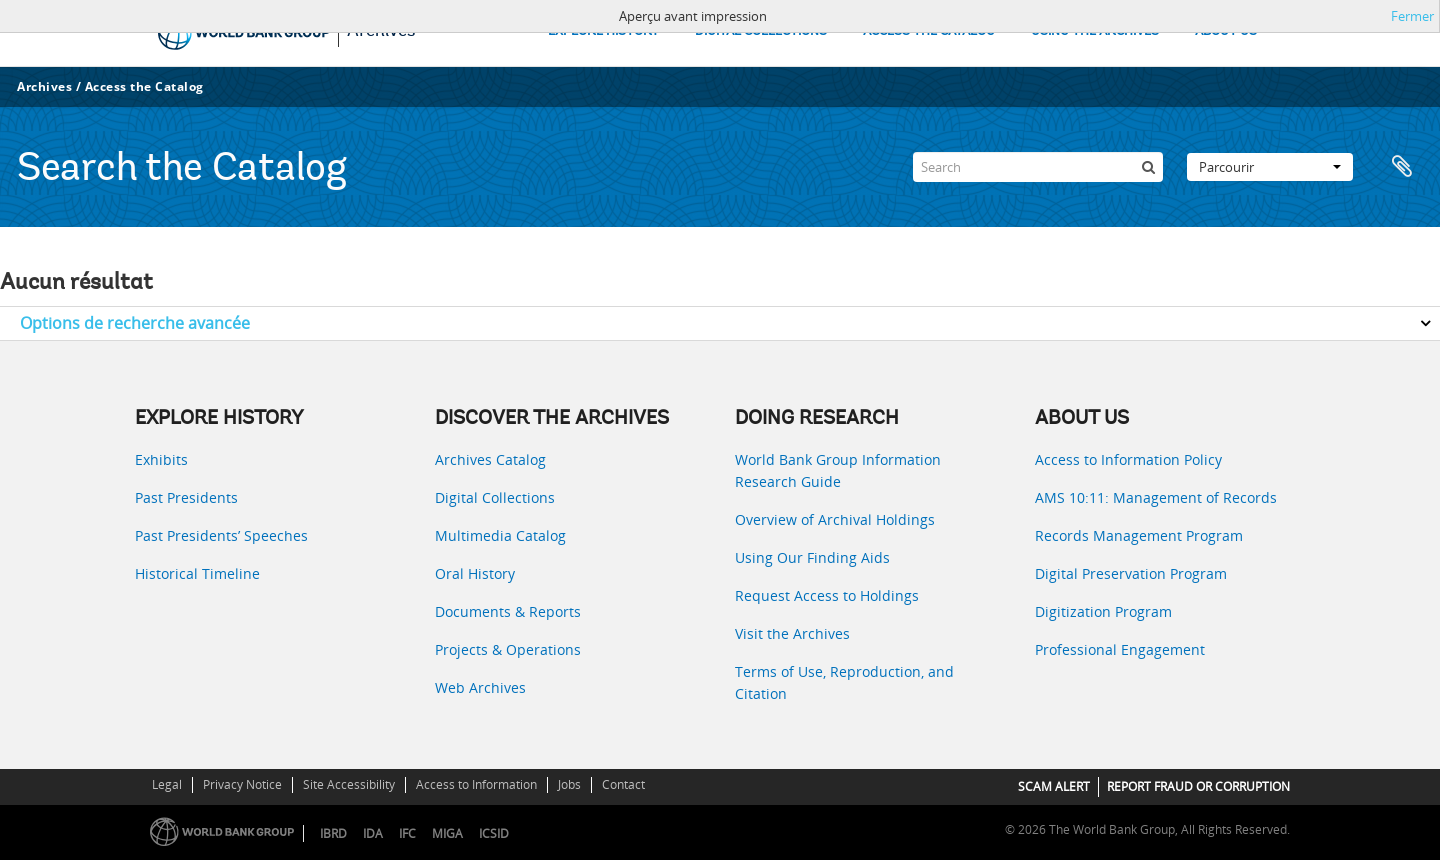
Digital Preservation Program (1131, 573)
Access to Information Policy (1128, 459)
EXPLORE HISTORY (603, 31)
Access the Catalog (144, 86)
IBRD (333, 833)
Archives (44, 86)
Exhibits (161, 459)
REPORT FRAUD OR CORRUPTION (1198, 786)
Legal (167, 784)
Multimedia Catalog (500, 535)
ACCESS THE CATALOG (929, 31)
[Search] (1038, 167)
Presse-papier (1402, 167)
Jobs (569, 784)
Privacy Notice (242, 784)
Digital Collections (495, 497)
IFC (407, 833)
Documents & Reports (508, 611)
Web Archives (480, 687)
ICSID (494, 833)
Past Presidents (186, 497)
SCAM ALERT (1054, 786)
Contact (623, 784)
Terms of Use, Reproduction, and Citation (844, 682)
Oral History (475, 573)
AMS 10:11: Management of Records (1156, 497)
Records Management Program (1139, 535)
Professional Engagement (1120, 649)
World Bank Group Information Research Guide (838, 470)
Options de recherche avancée (135, 323)
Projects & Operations (508, 649)
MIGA (447, 833)
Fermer (1412, 16)
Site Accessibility (349, 784)
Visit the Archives (792, 633)
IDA (373, 833)
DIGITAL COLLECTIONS (761, 31)
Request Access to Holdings (827, 595)
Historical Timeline (197, 573)
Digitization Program (1103, 611)
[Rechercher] (1148, 167)
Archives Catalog (490, 459)
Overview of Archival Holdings (835, 519)
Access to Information (476, 784)
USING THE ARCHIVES (1095, 31)
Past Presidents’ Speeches (221, 535)
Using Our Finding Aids (812, 557)
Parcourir (1270, 167)
